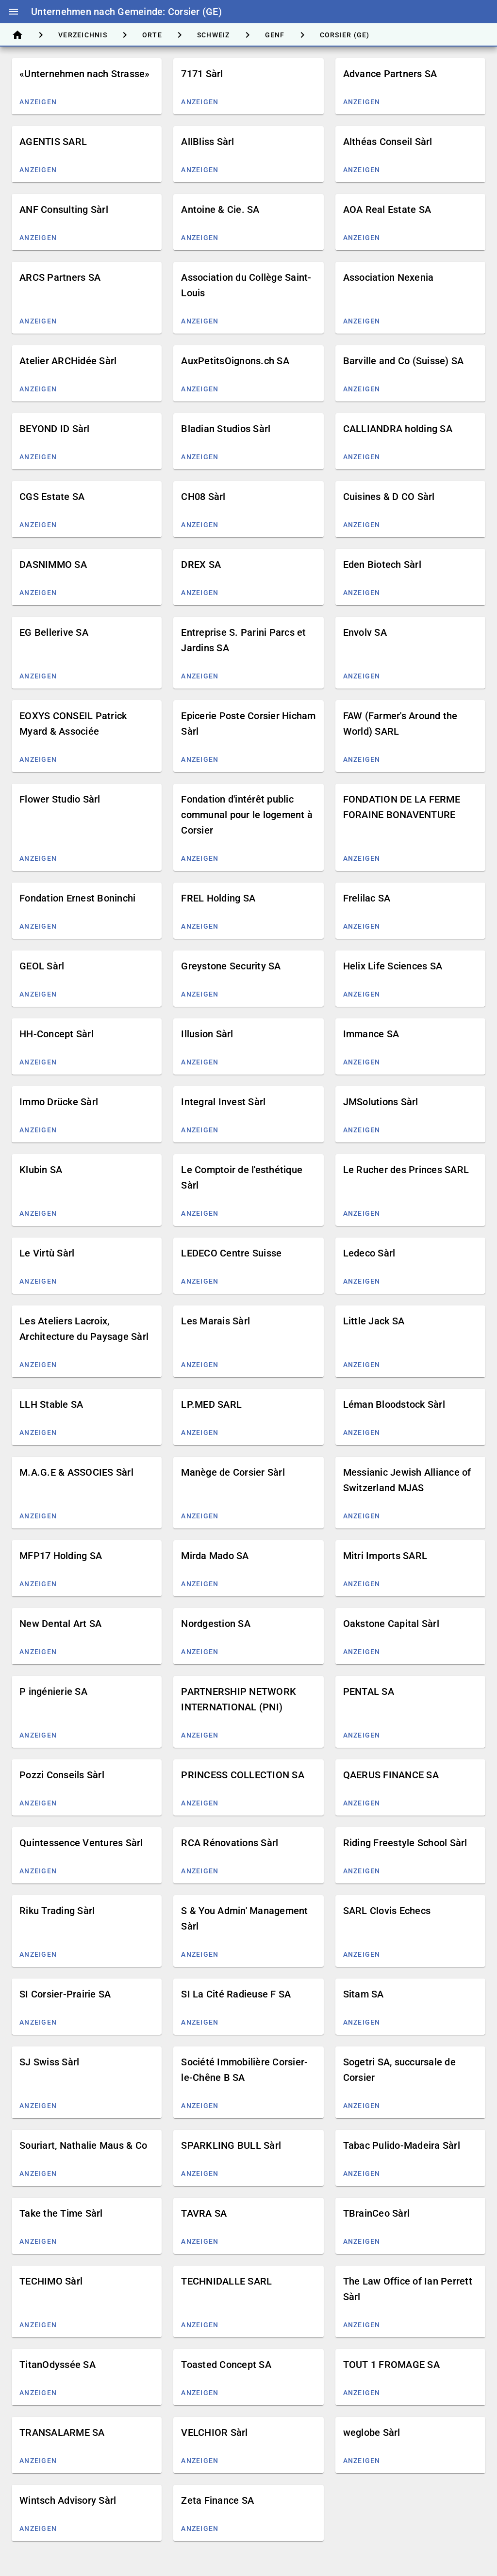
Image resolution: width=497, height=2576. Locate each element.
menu (13, 11)
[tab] (17, 35)
